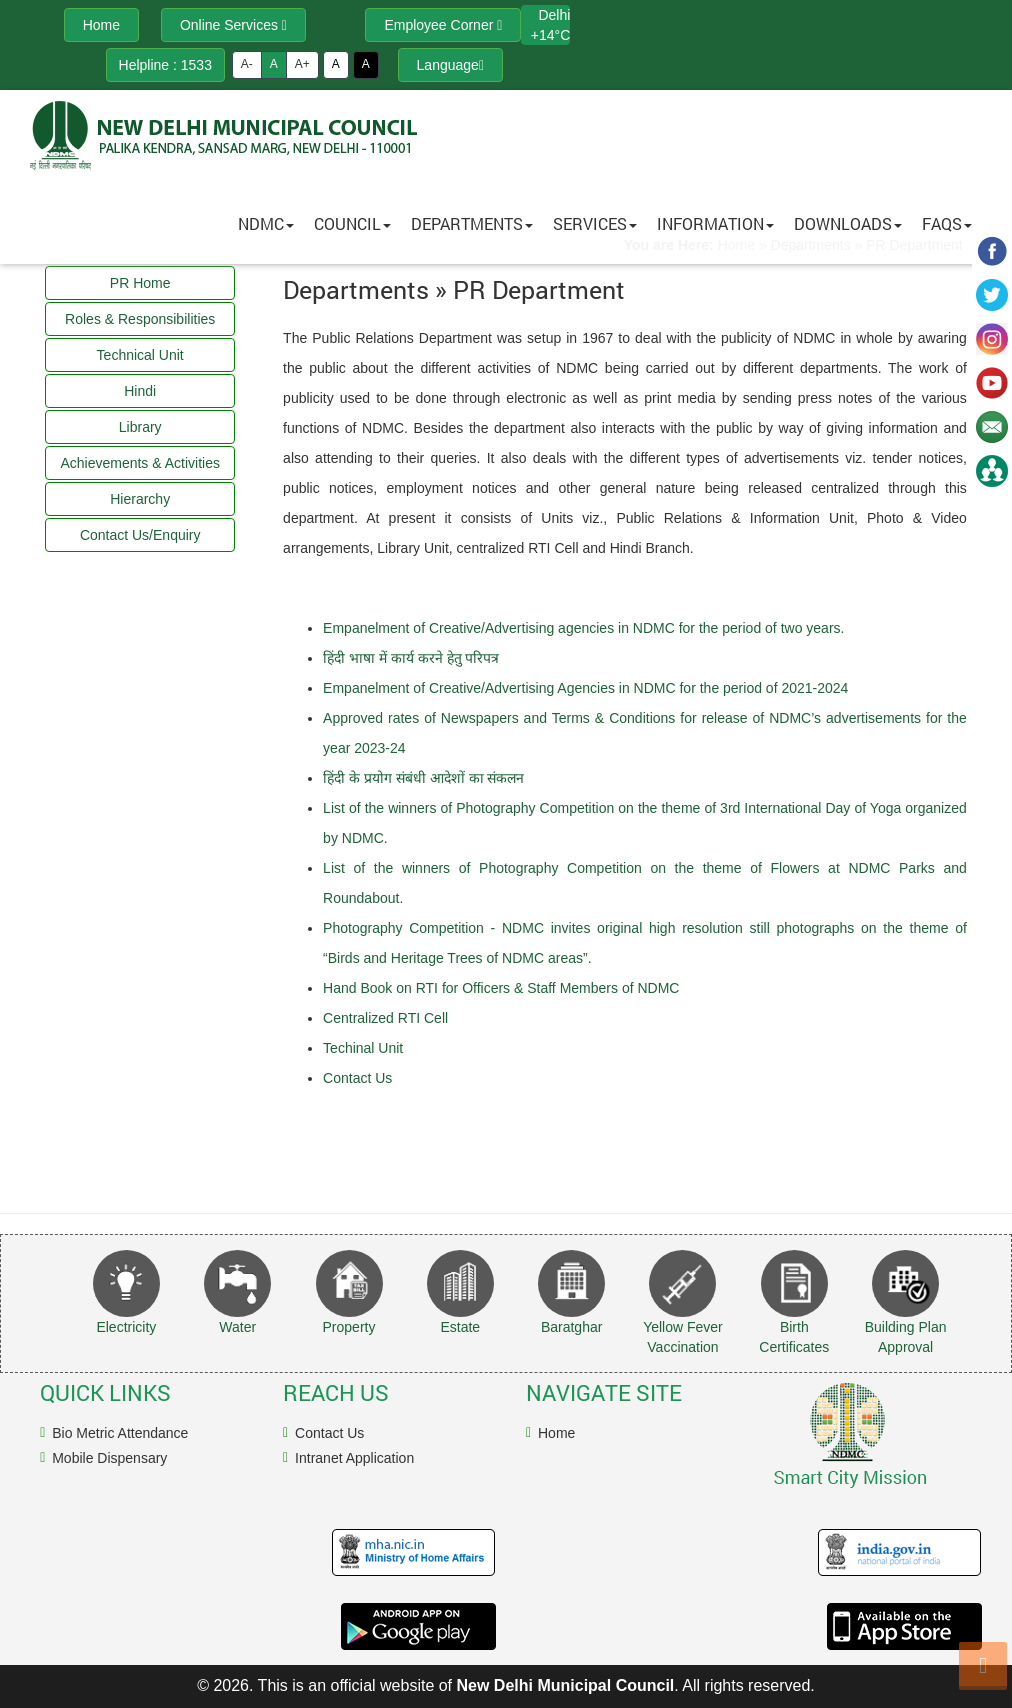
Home (556, 1433)
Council (352, 223)
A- (247, 64)
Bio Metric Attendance (120, 1433)
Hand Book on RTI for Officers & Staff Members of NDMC (501, 988)
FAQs (947, 223)
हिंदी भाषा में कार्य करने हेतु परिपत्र (411, 658)
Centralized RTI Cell (385, 1018)
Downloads (848, 223)
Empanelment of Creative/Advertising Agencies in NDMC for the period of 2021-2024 (585, 688)
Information (715, 223)
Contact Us (357, 1078)
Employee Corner (443, 25)
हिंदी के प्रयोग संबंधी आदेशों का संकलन (423, 778)
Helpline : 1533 (165, 65)
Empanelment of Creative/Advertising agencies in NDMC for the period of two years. (583, 628)
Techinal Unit (363, 1048)
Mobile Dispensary (109, 1458)
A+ (302, 64)
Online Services (233, 25)
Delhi (554, 15)
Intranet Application (354, 1458)
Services (595, 223)
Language (450, 65)
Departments (472, 223)
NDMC (266, 223)
